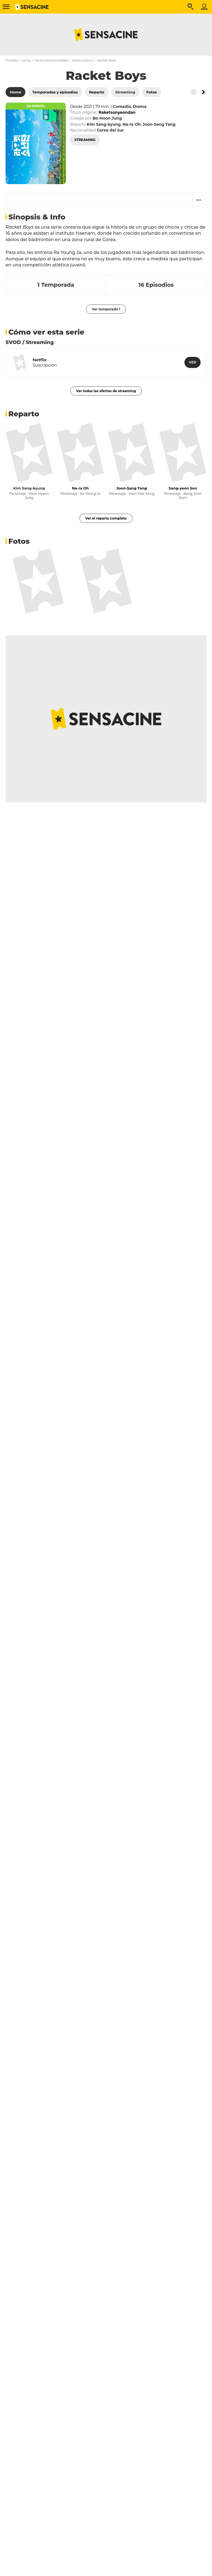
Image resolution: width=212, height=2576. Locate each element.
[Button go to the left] (193, 92)
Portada (12, 60)
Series (26, 60)
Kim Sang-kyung (29, 488)
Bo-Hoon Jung (107, 118)
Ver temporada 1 (106, 309)
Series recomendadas (51, 60)
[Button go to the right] (203, 92)
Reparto (23, 413)
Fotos (19, 541)
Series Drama (82, 60)
